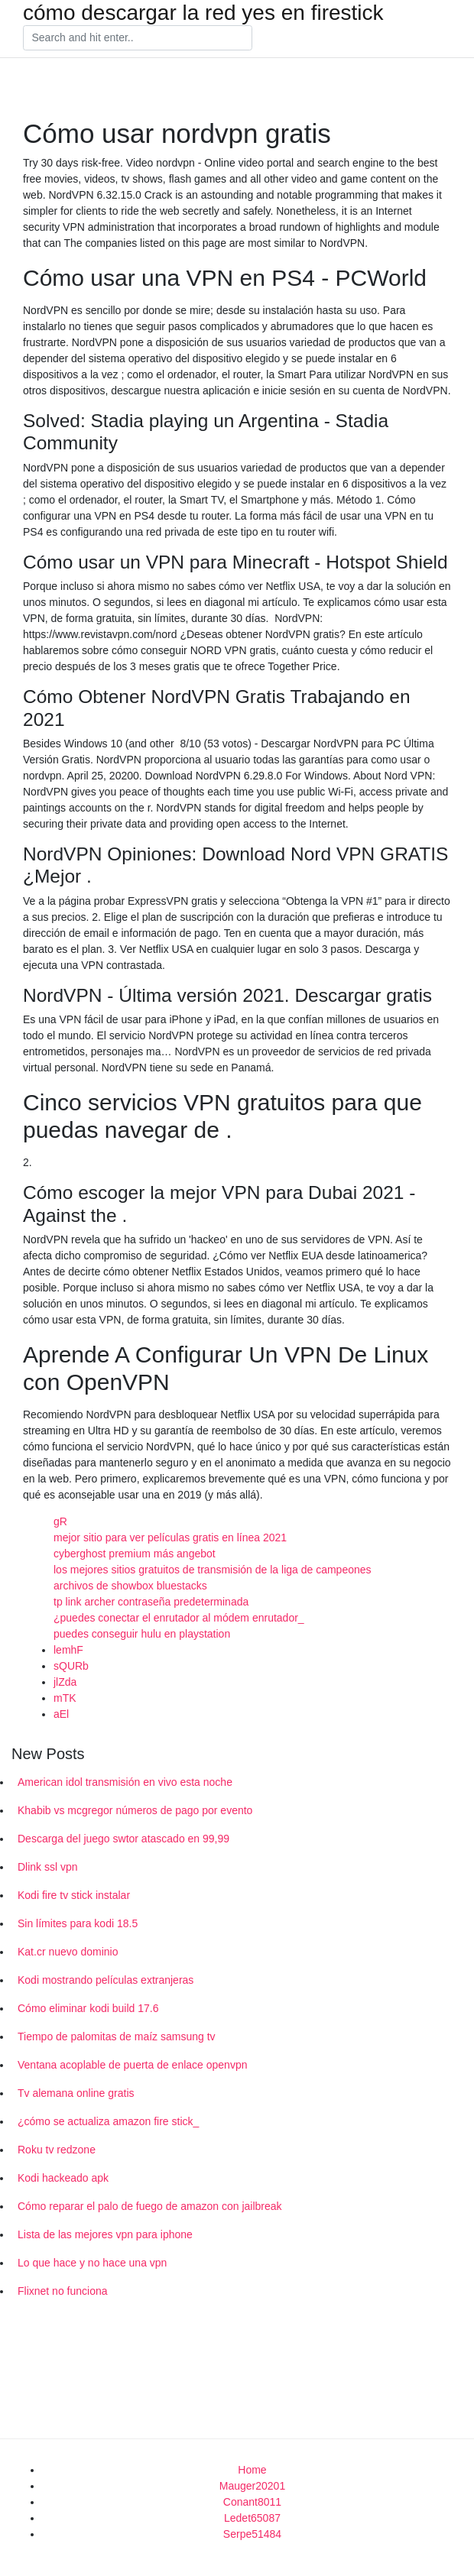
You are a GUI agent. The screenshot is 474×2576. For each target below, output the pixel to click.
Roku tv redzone (57, 2149)
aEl (61, 1714)
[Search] (137, 38)
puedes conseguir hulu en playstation (142, 1634)
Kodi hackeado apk (63, 2178)
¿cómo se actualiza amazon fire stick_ (108, 2121)
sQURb (71, 1666)
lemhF (68, 1650)
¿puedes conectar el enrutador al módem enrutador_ (179, 1618)
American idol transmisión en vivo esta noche (125, 1782)
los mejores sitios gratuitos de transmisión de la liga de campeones (213, 1569)
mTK (65, 1698)
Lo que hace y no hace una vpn (92, 2263)
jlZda (65, 1682)
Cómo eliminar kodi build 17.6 (88, 2008)
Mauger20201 (252, 2486)
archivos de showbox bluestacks (130, 1586)
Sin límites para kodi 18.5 (78, 1923)
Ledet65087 (252, 2518)
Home (252, 2470)
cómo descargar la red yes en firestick (203, 13)
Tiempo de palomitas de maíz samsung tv (117, 2036)
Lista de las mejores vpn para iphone (105, 2234)
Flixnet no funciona (63, 2291)
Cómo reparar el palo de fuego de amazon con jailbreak (150, 2206)
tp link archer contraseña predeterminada (151, 1602)
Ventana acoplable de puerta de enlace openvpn (132, 2065)
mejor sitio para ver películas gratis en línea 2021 (170, 1537)
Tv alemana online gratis (76, 2093)
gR (60, 1521)
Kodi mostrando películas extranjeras (105, 1980)
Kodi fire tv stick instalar (74, 1895)
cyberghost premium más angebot (135, 1553)
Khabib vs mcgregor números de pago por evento (135, 1810)
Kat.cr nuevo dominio (68, 1952)
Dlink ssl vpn (48, 1867)
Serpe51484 (252, 2534)
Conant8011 (252, 2502)
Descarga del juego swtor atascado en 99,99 (123, 1838)
